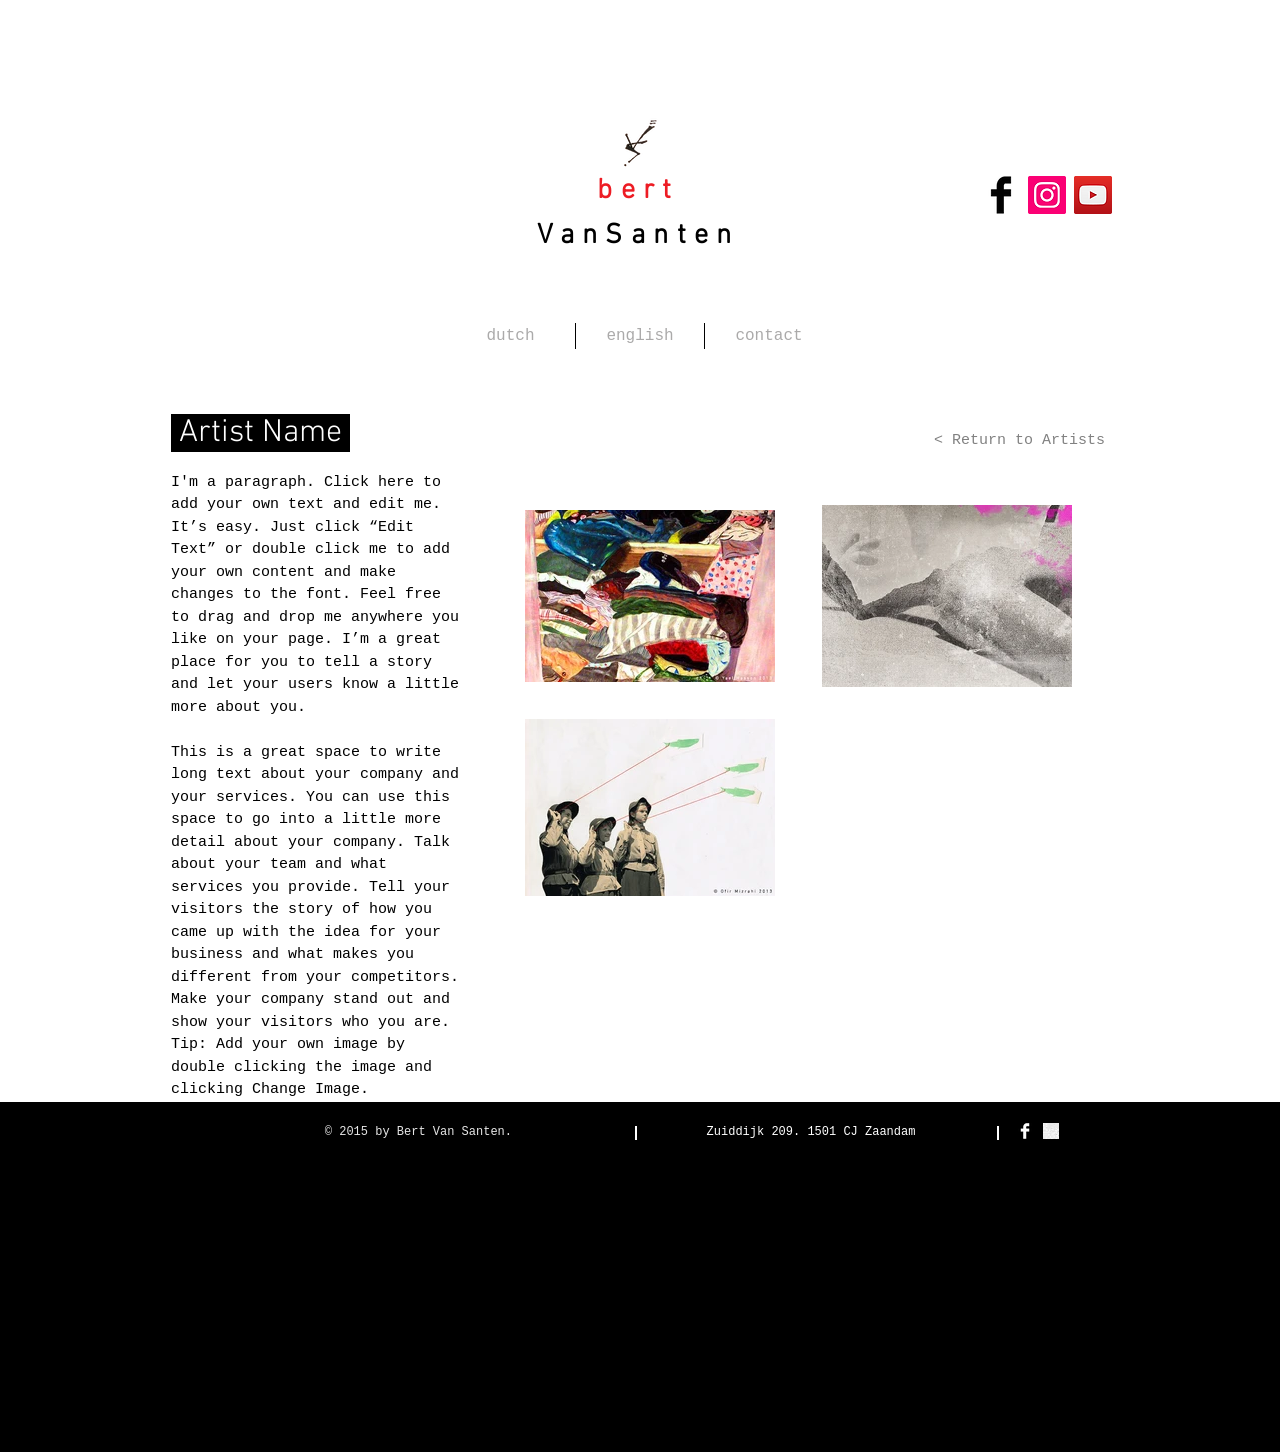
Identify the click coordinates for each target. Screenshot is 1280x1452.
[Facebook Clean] (1025, 1131)
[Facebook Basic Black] (1001, 195)
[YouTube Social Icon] (1093, 195)
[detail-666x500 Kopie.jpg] (1051, 1131)
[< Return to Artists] (1013, 441)
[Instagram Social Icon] (1047, 195)
